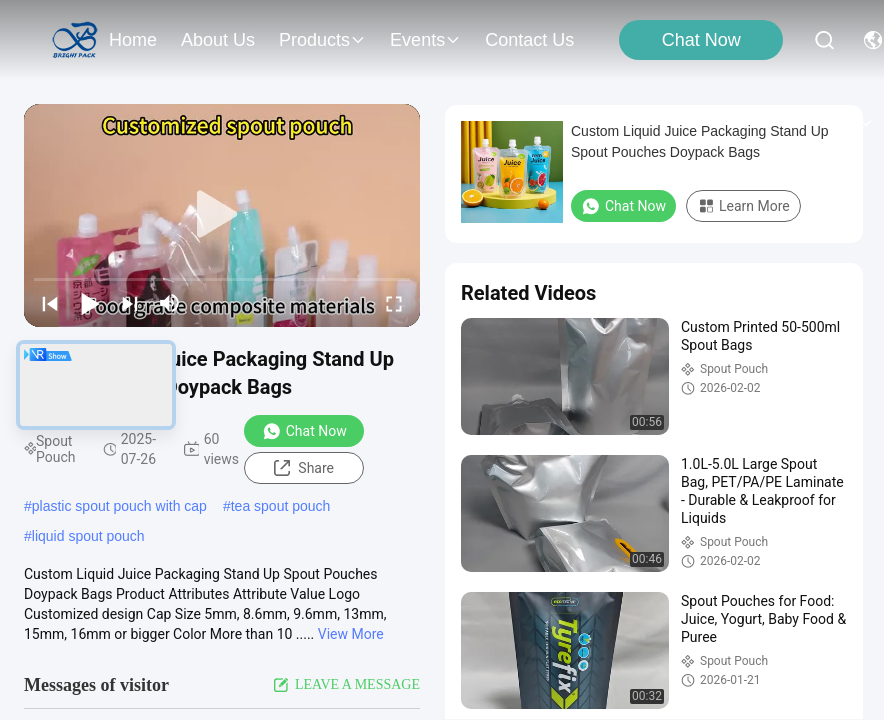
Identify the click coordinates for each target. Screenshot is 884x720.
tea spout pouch (281, 506)
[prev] (50, 303)
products (322, 40)
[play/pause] (90, 303)
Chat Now (701, 40)
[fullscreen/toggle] (394, 303)
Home (133, 40)
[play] (222, 215)
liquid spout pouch (88, 536)
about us (218, 40)
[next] (130, 303)
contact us (529, 40)
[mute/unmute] (170, 303)
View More (351, 634)
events (425, 40)
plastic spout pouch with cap (119, 506)
